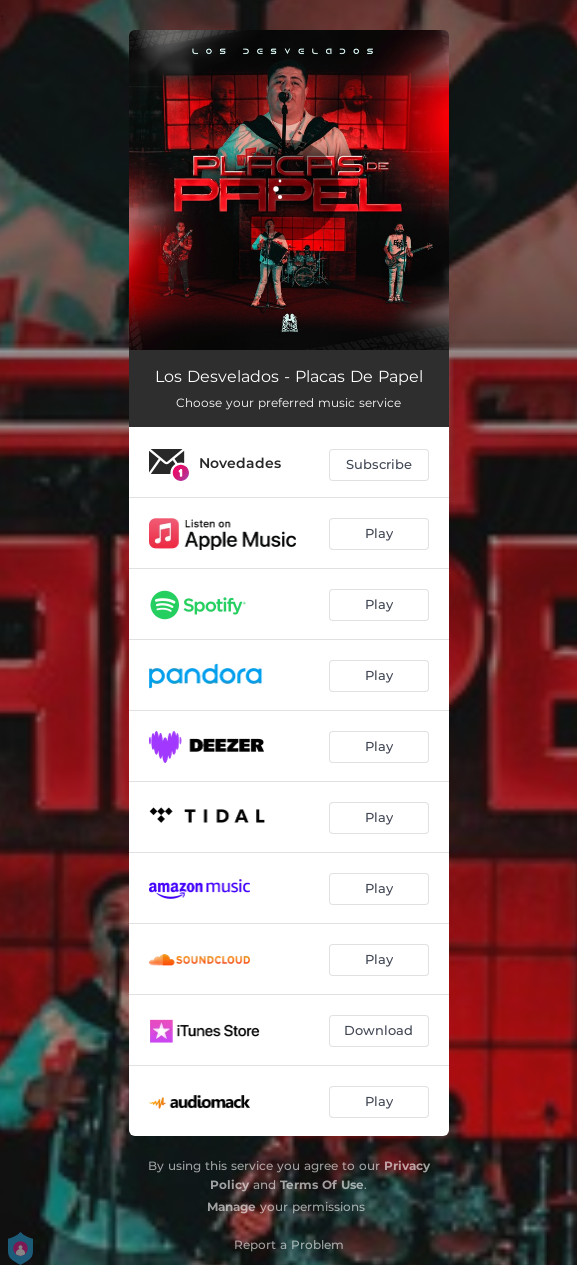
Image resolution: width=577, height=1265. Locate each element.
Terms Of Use (322, 1184)
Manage (231, 1206)
